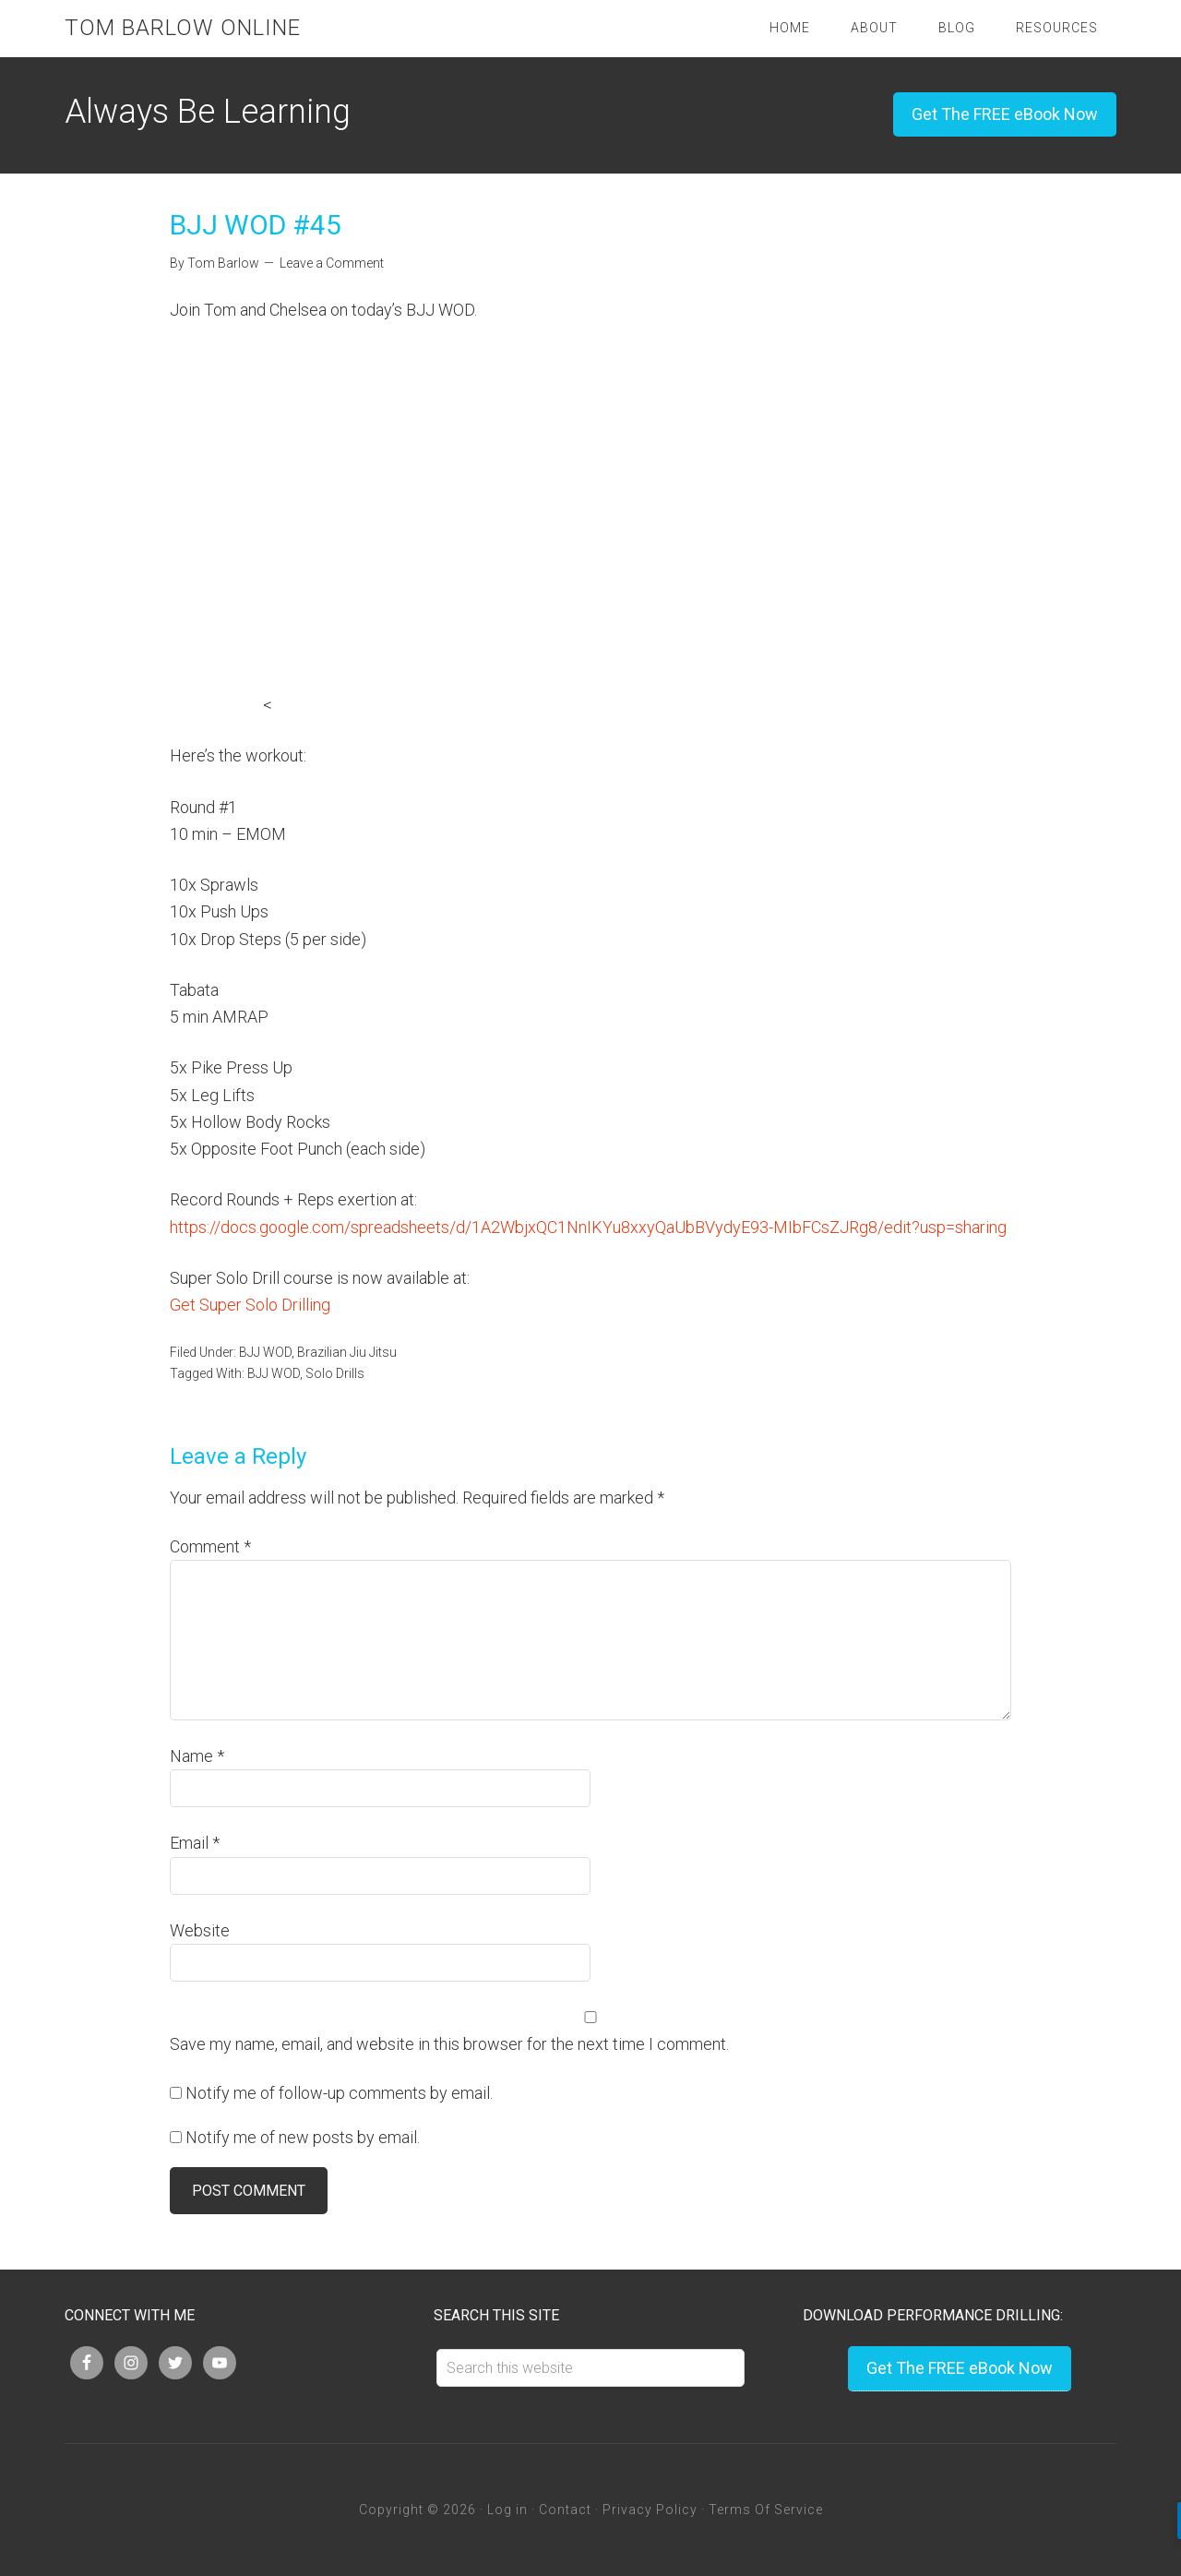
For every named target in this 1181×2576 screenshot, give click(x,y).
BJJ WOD (265, 1352)
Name (197, 1756)
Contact (565, 2509)
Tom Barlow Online (183, 28)
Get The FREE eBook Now (1005, 114)
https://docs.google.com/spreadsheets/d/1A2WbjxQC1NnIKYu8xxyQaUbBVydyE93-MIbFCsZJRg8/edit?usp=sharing (588, 1227)
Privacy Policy (650, 2509)
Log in (507, 2509)
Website (200, 1930)
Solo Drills (334, 1373)
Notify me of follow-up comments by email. (339, 2093)
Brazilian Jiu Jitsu (347, 1352)
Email (195, 1842)
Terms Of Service (766, 2509)
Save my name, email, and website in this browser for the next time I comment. (449, 2044)
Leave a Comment (332, 263)
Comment (210, 1546)
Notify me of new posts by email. (302, 2137)
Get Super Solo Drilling (250, 1304)
